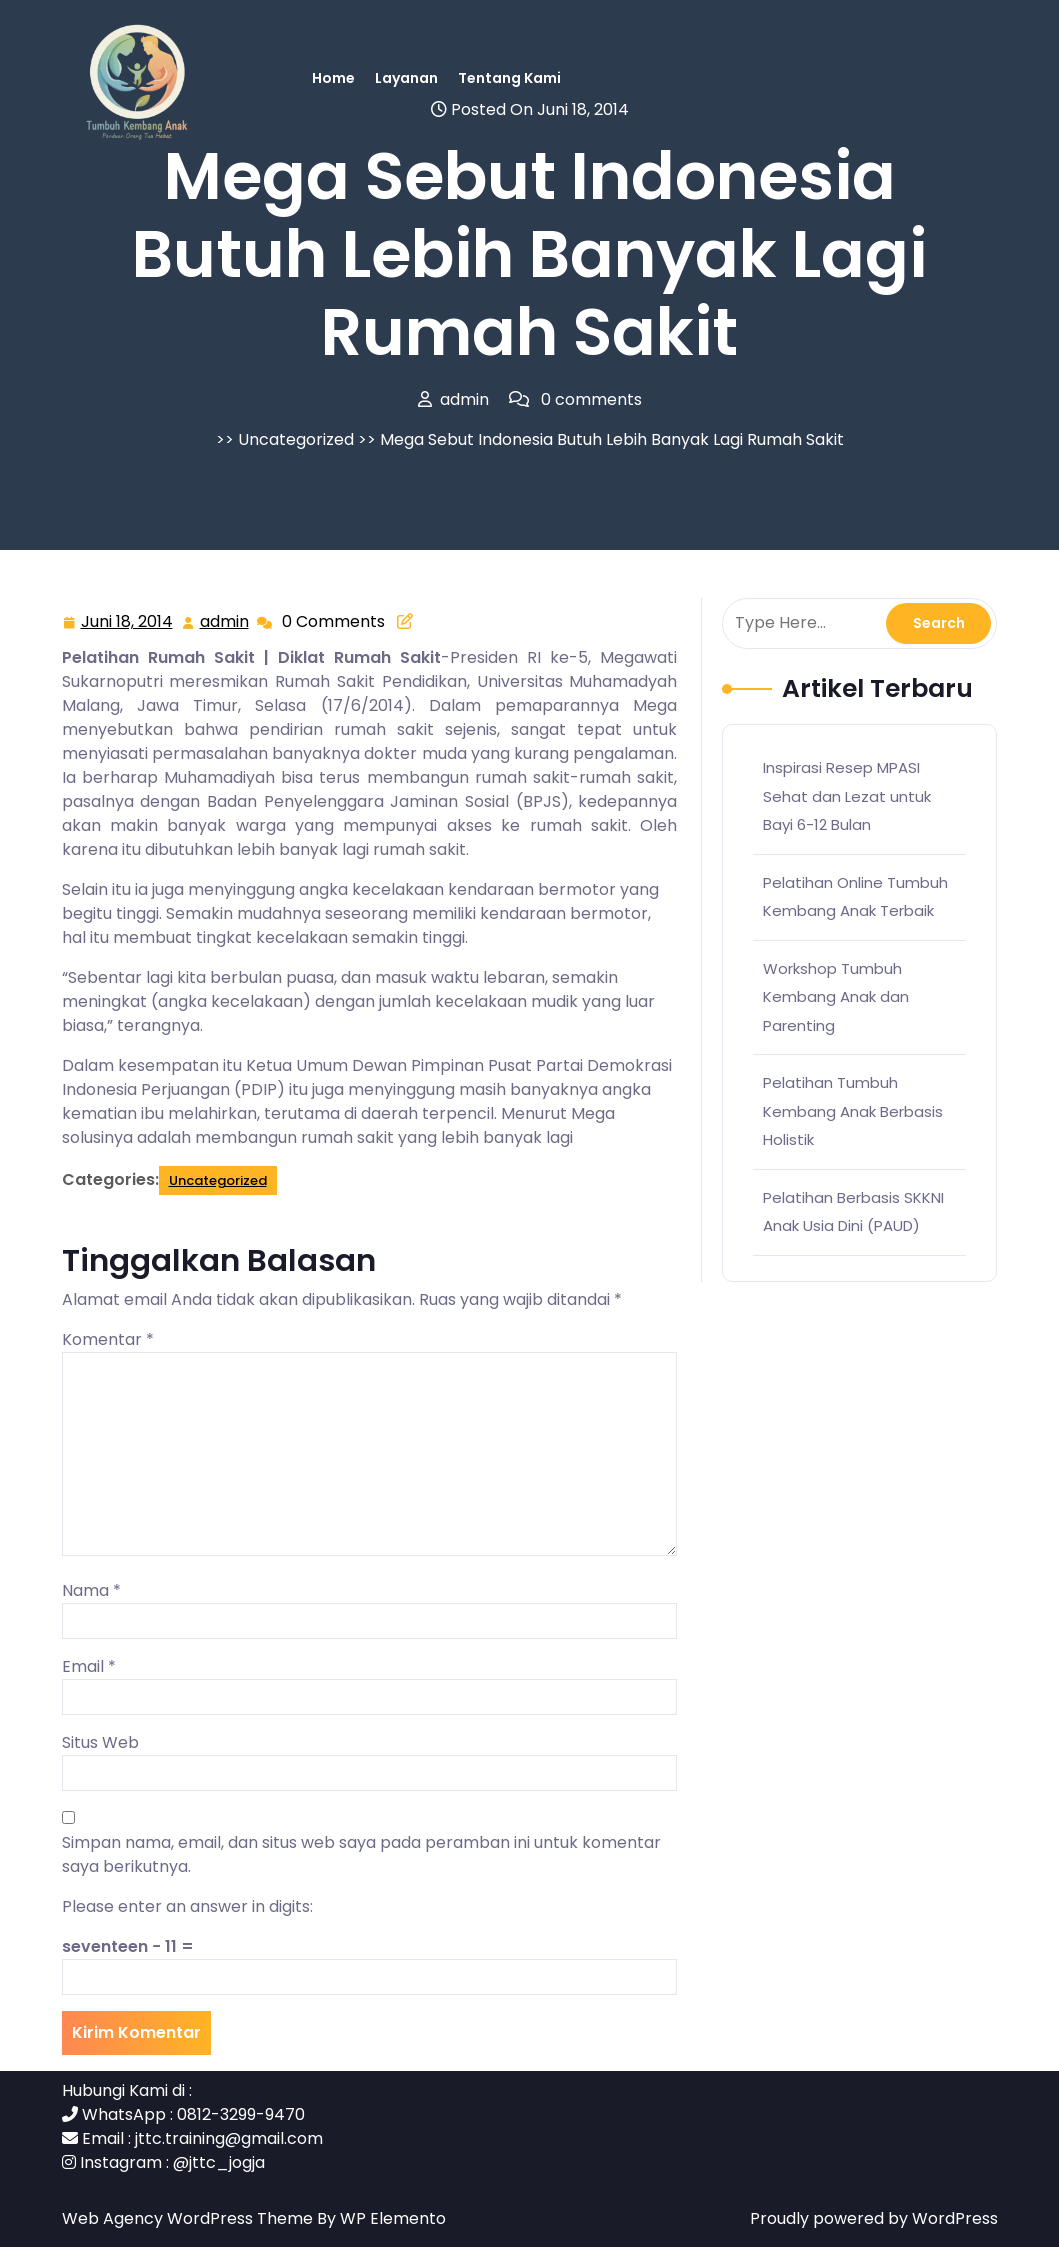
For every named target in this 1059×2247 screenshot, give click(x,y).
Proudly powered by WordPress (874, 2218)
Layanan (406, 78)
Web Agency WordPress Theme (189, 2218)
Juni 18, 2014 (128, 622)
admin (225, 621)
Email (89, 1666)
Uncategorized (296, 439)
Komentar (108, 1339)
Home (333, 78)
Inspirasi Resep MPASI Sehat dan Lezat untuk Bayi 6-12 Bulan (847, 796)
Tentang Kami (509, 78)
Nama (91, 1590)
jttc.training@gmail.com (229, 2138)
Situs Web (100, 1742)
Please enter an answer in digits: (187, 1906)
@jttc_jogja (219, 2162)
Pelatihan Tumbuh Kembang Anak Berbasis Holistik (853, 1111)
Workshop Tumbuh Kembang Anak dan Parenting (836, 997)
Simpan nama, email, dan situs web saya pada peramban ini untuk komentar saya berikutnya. (361, 1854)
